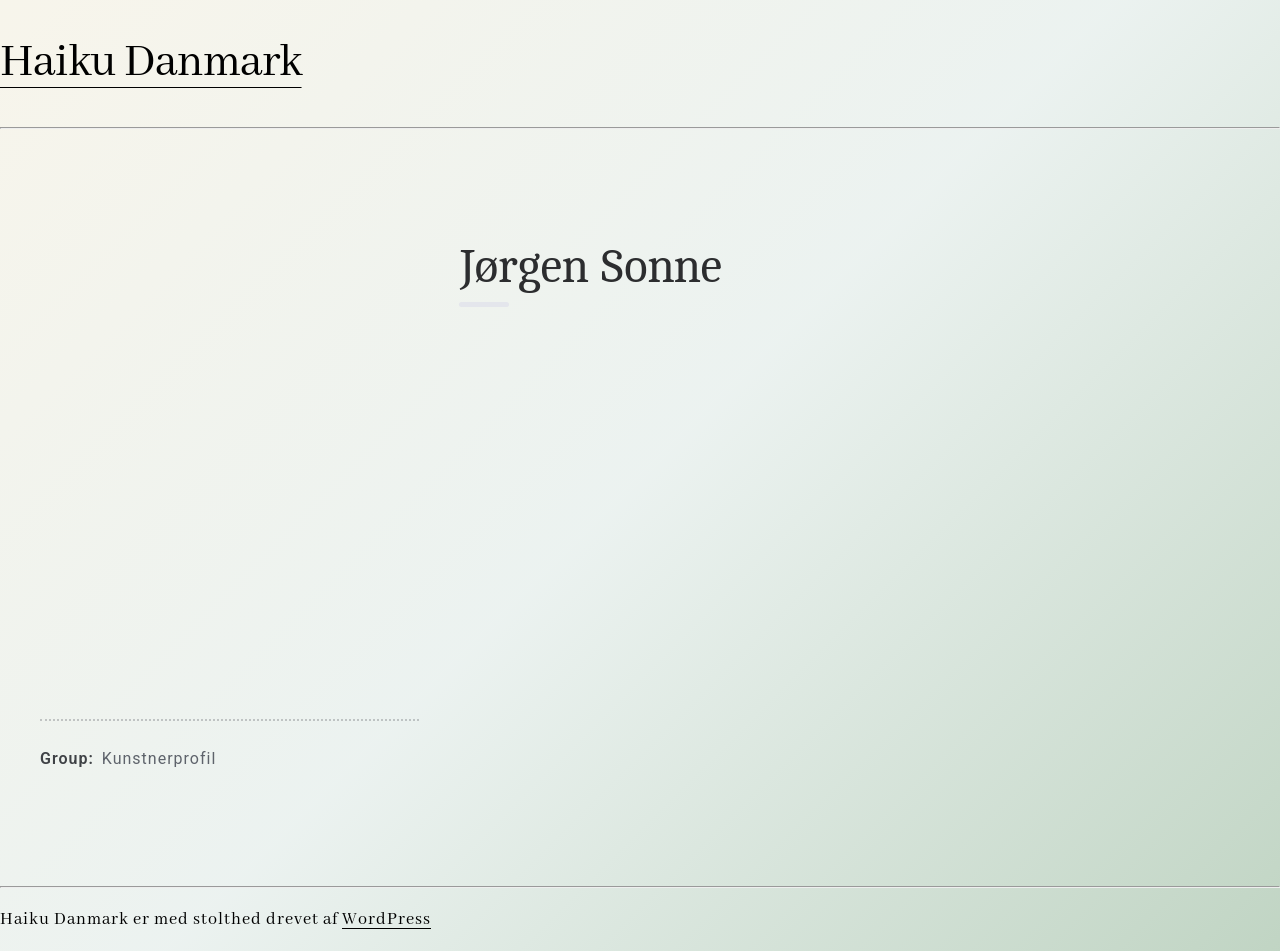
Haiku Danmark (151, 63)
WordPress (386, 919)
